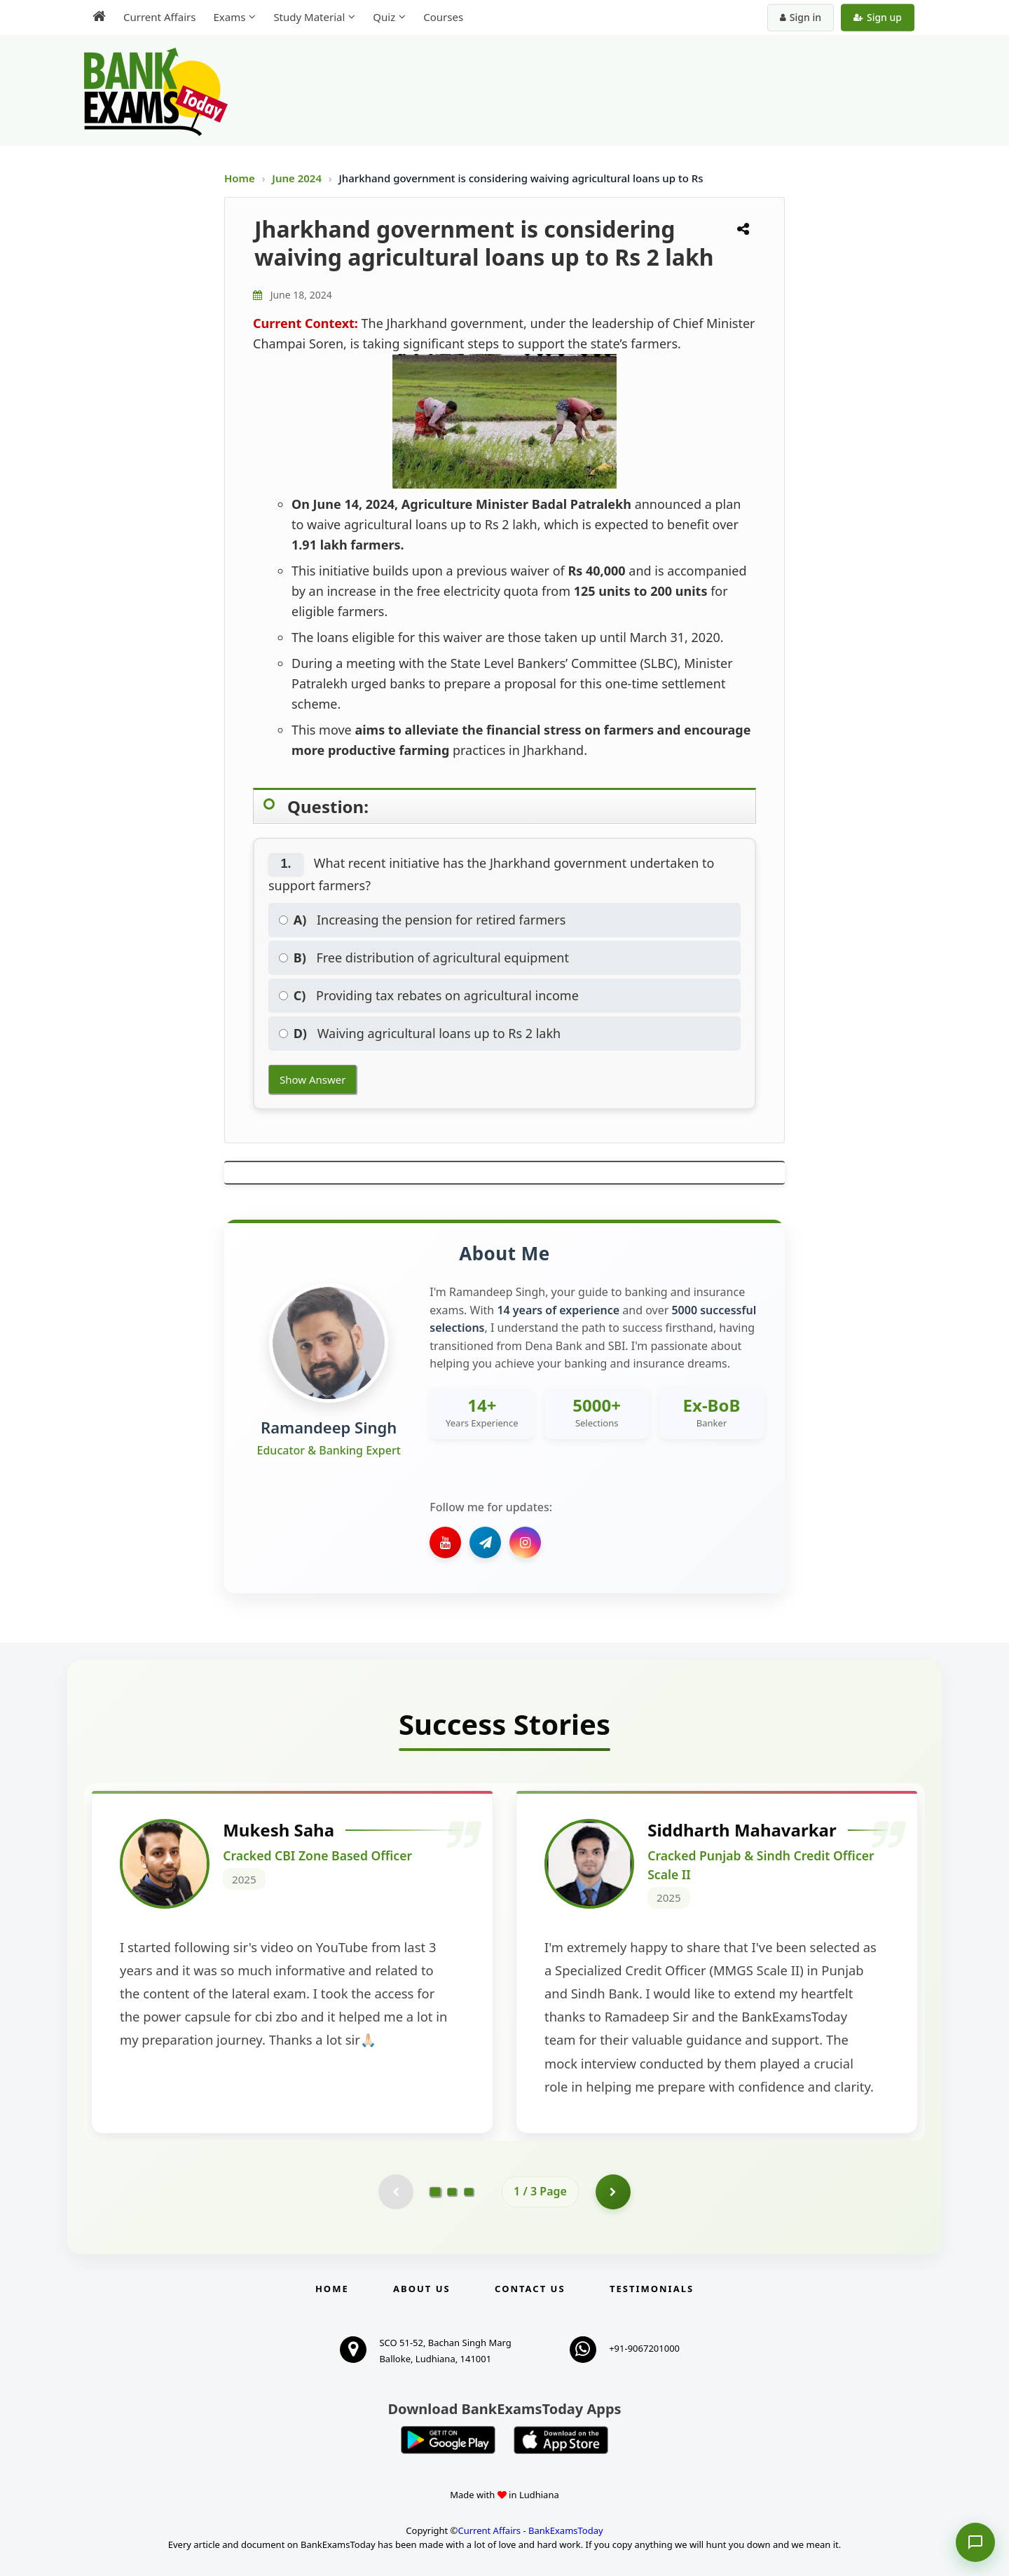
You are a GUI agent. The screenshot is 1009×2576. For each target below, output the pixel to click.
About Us (422, 2288)
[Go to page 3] (469, 2192)
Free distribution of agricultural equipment (424, 957)
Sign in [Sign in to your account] (800, 17)
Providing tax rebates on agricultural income (429, 995)
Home (239, 178)
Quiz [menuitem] (384, 17)
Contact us (530, 2288)
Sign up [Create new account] (877, 17)
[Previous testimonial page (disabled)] (395, 2191)
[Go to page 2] (452, 2192)
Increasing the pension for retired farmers (422, 919)
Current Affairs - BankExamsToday (530, 2530)
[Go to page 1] (435, 2192)
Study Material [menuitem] (309, 17)
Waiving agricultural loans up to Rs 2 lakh (420, 1033)
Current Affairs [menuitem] (159, 17)
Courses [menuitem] (443, 17)
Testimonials (652, 2288)
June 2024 (298, 178)
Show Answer (312, 1079)
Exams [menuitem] (229, 17)
